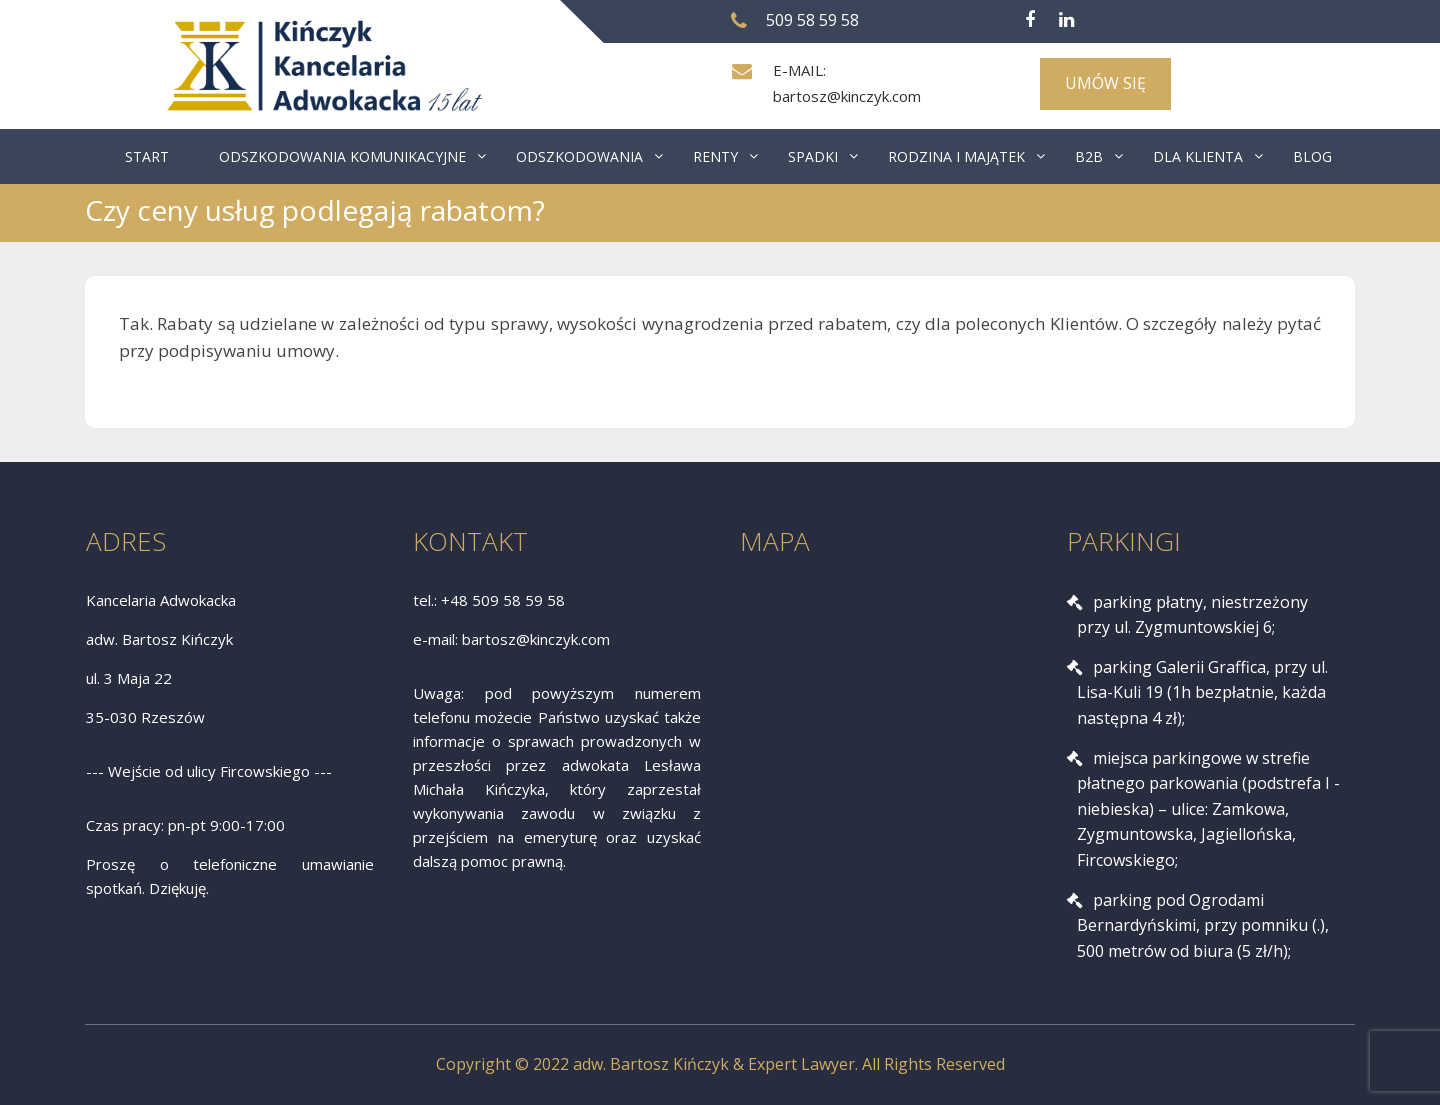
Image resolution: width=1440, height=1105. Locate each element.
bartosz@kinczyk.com (847, 96)
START (147, 156)
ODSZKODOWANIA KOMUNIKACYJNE (342, 156)
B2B (1089, 156)
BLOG (1312, 156)
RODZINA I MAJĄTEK (956, 156)
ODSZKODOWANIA (579, 156)
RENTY (715, 156)
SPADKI (813, 156)
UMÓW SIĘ (1105, 83)
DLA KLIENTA (1198, 156)
